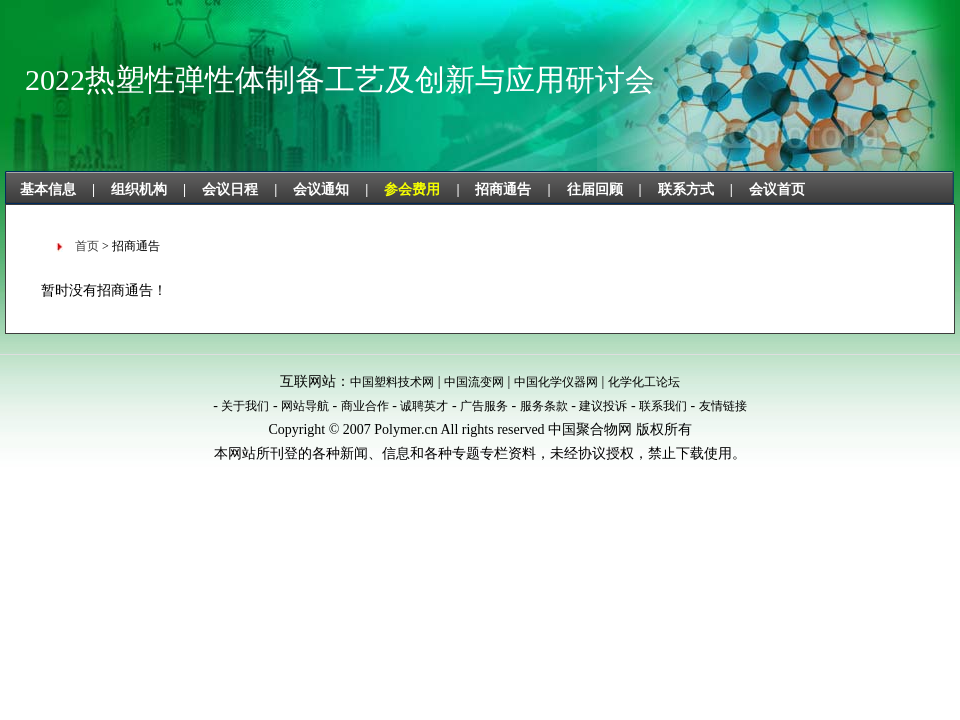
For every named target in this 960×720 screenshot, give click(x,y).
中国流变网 (474, 382)
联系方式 (686, 189)
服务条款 (544, 406)
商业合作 (365, 406)
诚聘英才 (424, 406)
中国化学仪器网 (556, 382)
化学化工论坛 (644, 382)
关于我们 (245, 406)
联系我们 (663, 406)
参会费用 (412, 189)
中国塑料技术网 (392, 382)
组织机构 (139, 189)
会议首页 (777, 189)
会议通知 (321, 189)
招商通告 (503, 189)
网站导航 (305, 406)
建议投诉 (603, 406)
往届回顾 (595, 189)
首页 (87, 246)
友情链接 (723, 406)
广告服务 (484, 406)
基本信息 (48, 189)
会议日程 (230, 189)
